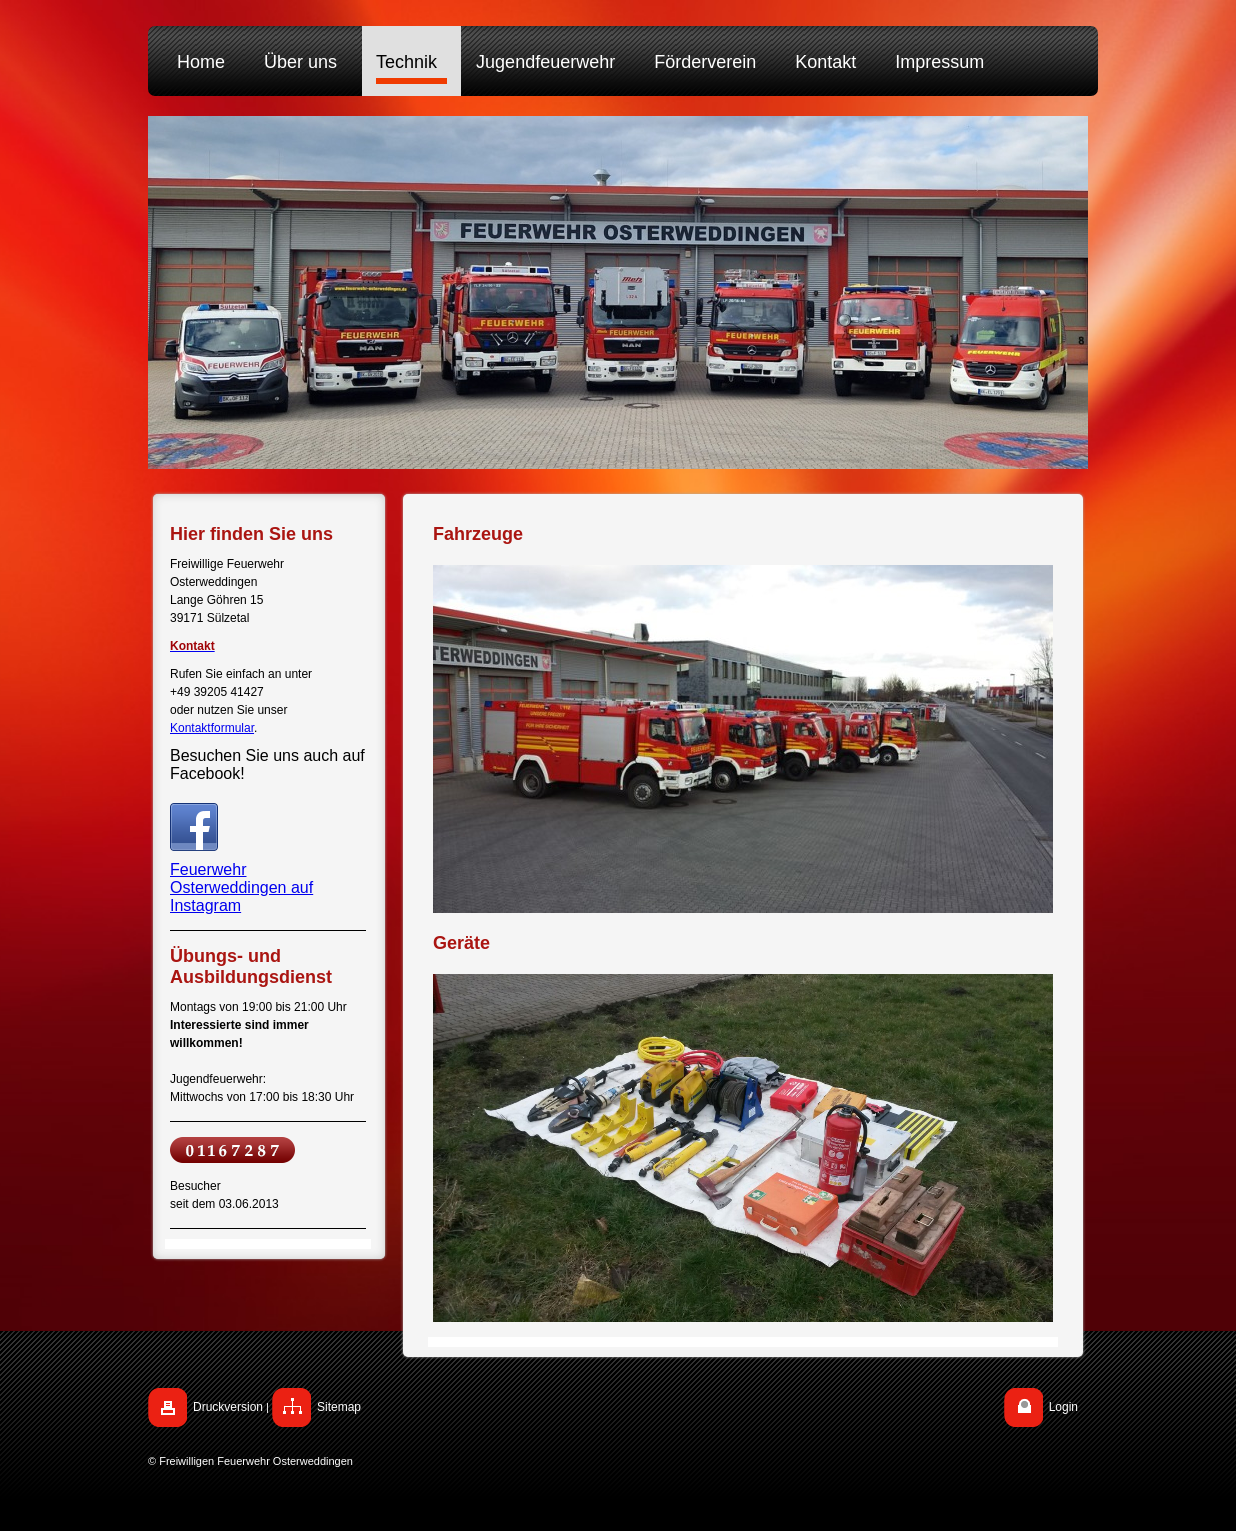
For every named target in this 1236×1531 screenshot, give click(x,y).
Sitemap (339, 1407)
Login (1063, 1407)
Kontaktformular (212, 728)
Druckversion (228, 1407)
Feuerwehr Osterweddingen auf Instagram (241, 887)
